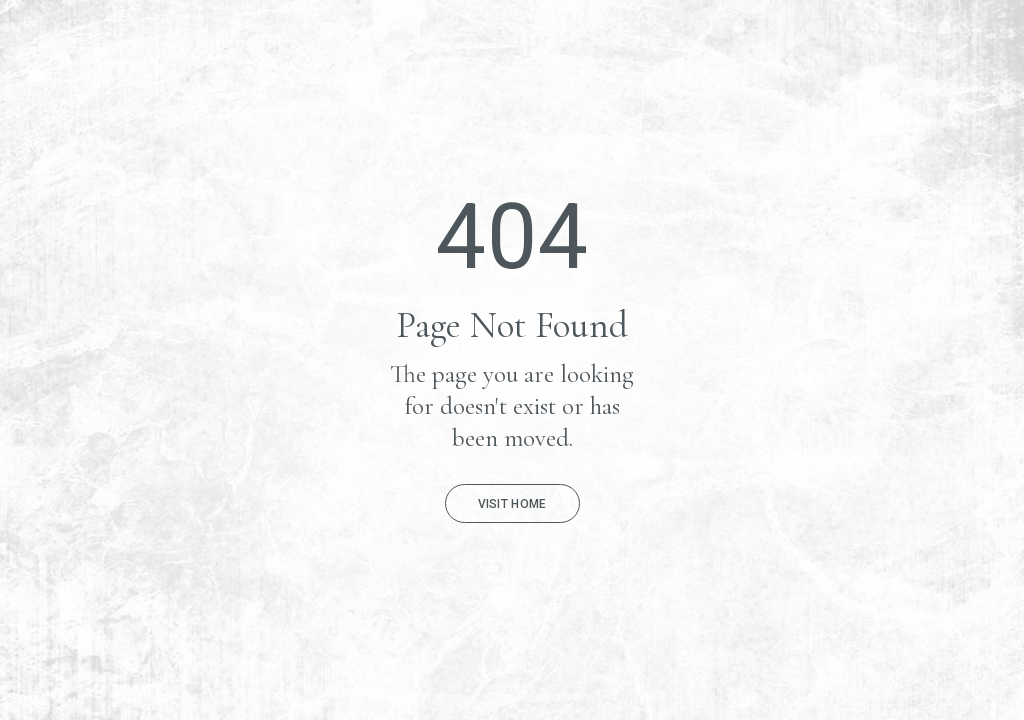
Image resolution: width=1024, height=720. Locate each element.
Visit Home (512, 504)
